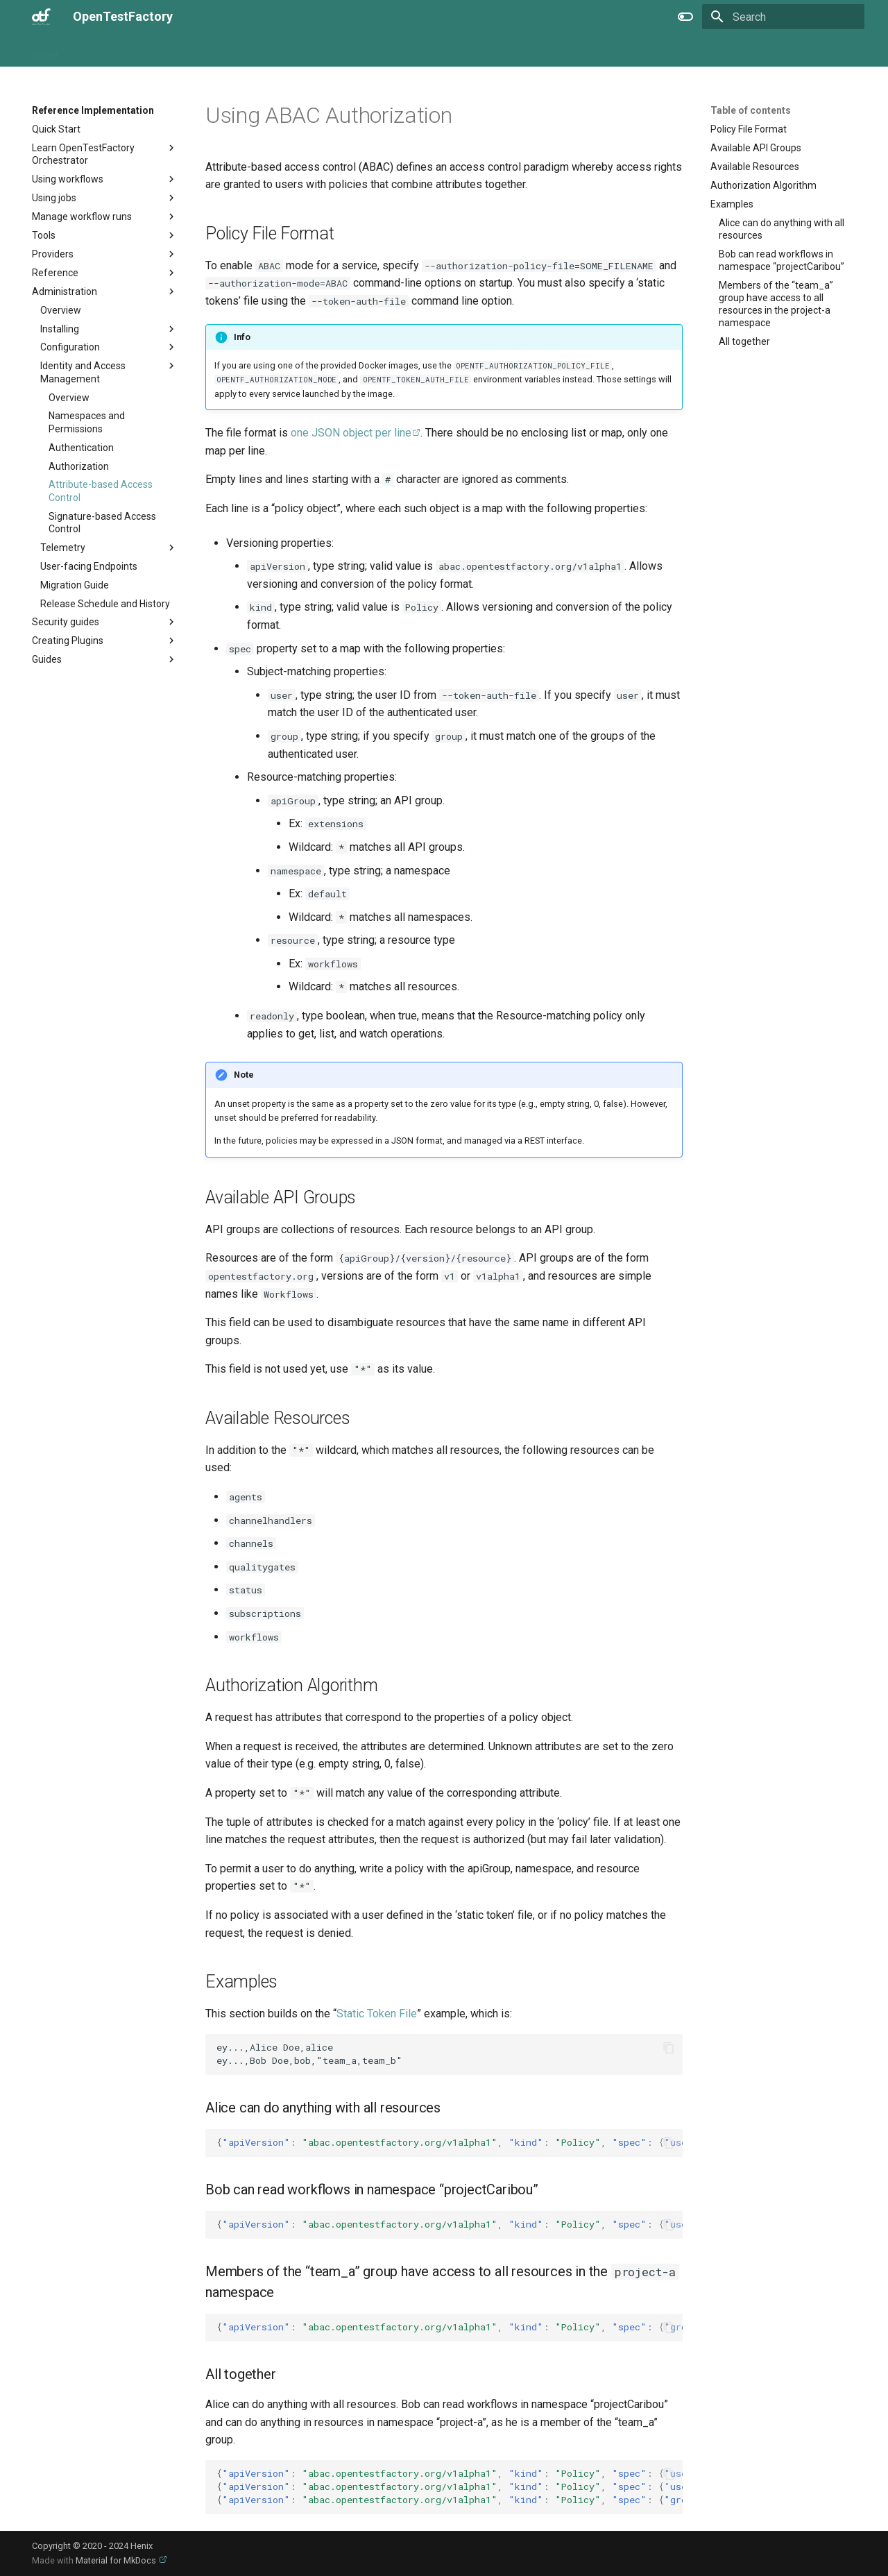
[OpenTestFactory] (41, 17)
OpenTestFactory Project (129, 50)
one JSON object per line (351, 432)
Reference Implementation (259, 50)
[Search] (783, 16)
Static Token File (376, 2013)
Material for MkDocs (117, 2560)
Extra (420, 50)
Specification (364, 50)
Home (45, 50)
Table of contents (750, 110)
